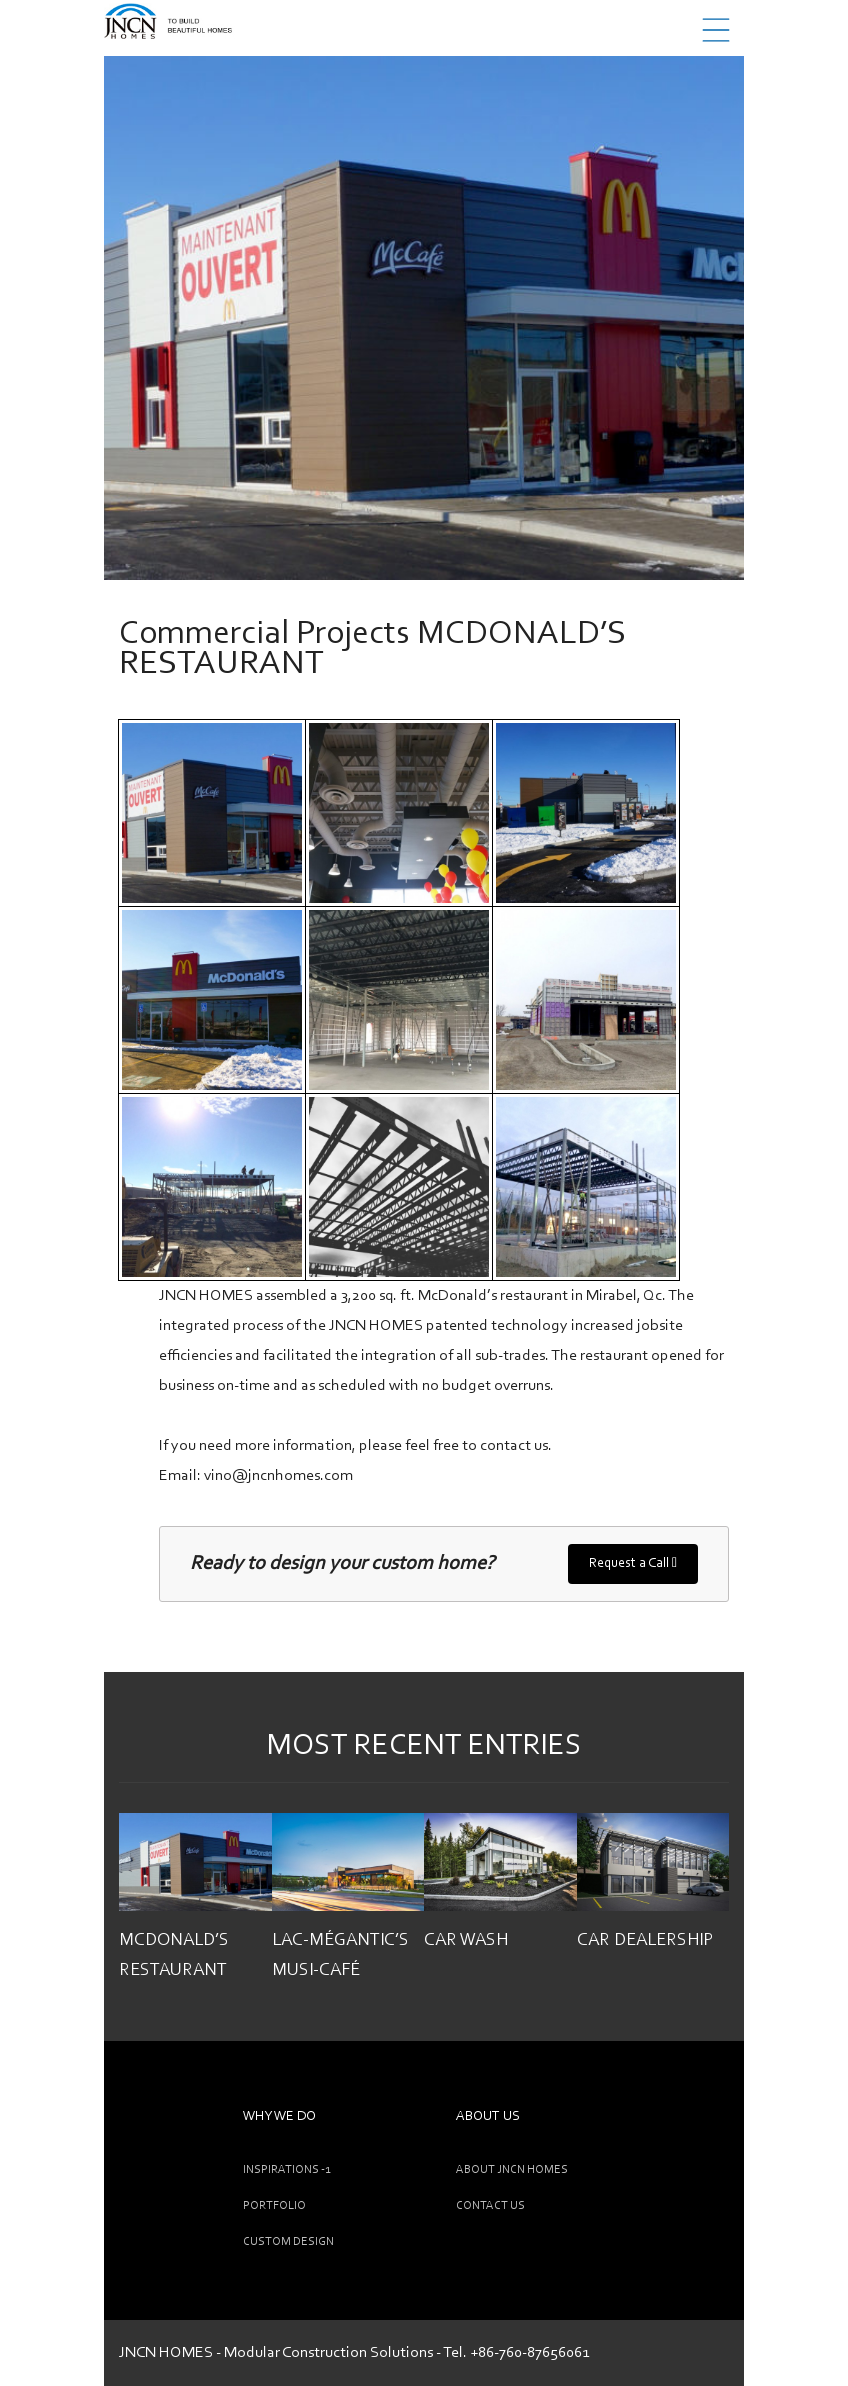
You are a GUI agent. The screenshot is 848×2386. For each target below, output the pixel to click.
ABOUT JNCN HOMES (512, 2170)
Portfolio (274, 2206)
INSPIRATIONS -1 (286, 2170)
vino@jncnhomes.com (278, 1476)
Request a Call (633, 1563)
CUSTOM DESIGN (288, 2242)
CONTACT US (490, 2206)
